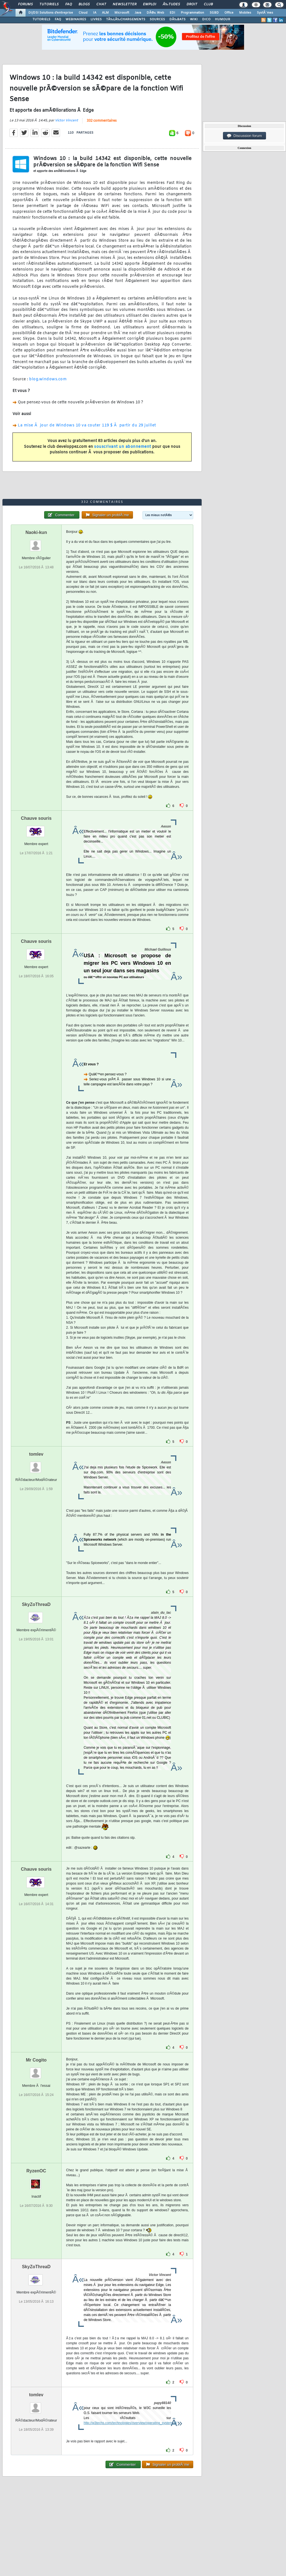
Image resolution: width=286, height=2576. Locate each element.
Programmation (192, 13)
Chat (101, 4)
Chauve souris (36, 818)
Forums (25, 4)
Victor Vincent (66, 120)
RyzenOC (36, 2170)
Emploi (149, 4)
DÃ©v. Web (155, 13)
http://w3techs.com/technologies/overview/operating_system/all (130, 2423)
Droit (192, 4)
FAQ (68, 4)
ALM (105, 13)
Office (229, 13)
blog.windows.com (48, 379)
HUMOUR (222, 19)
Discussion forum (244, 136)
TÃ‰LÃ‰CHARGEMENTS (125, 19)
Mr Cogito (36, 2060)
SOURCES (157, 19)
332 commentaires (102, 121)
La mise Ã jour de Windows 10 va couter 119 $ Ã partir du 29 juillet (87, 425)
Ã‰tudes (171, 4)
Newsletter (124, 4)
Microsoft (121, 13)
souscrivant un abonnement (122, 446)
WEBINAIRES (76, 19)
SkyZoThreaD (36, 1604)
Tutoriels (49, 4)
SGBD (214, 13)
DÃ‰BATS (177, 19)
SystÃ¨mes (265, 13)
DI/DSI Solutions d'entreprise (50, 13)
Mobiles (245, 13)
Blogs (84, 4)
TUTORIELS (41, 19)
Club (208, 4)
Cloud (83, 13)
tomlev (36, 1454)
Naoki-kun (36, 532)
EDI (172, 13)
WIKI (194, 19)
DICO (206, 19)
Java (138, 13)
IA (94, 13)
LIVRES (96, 19)
